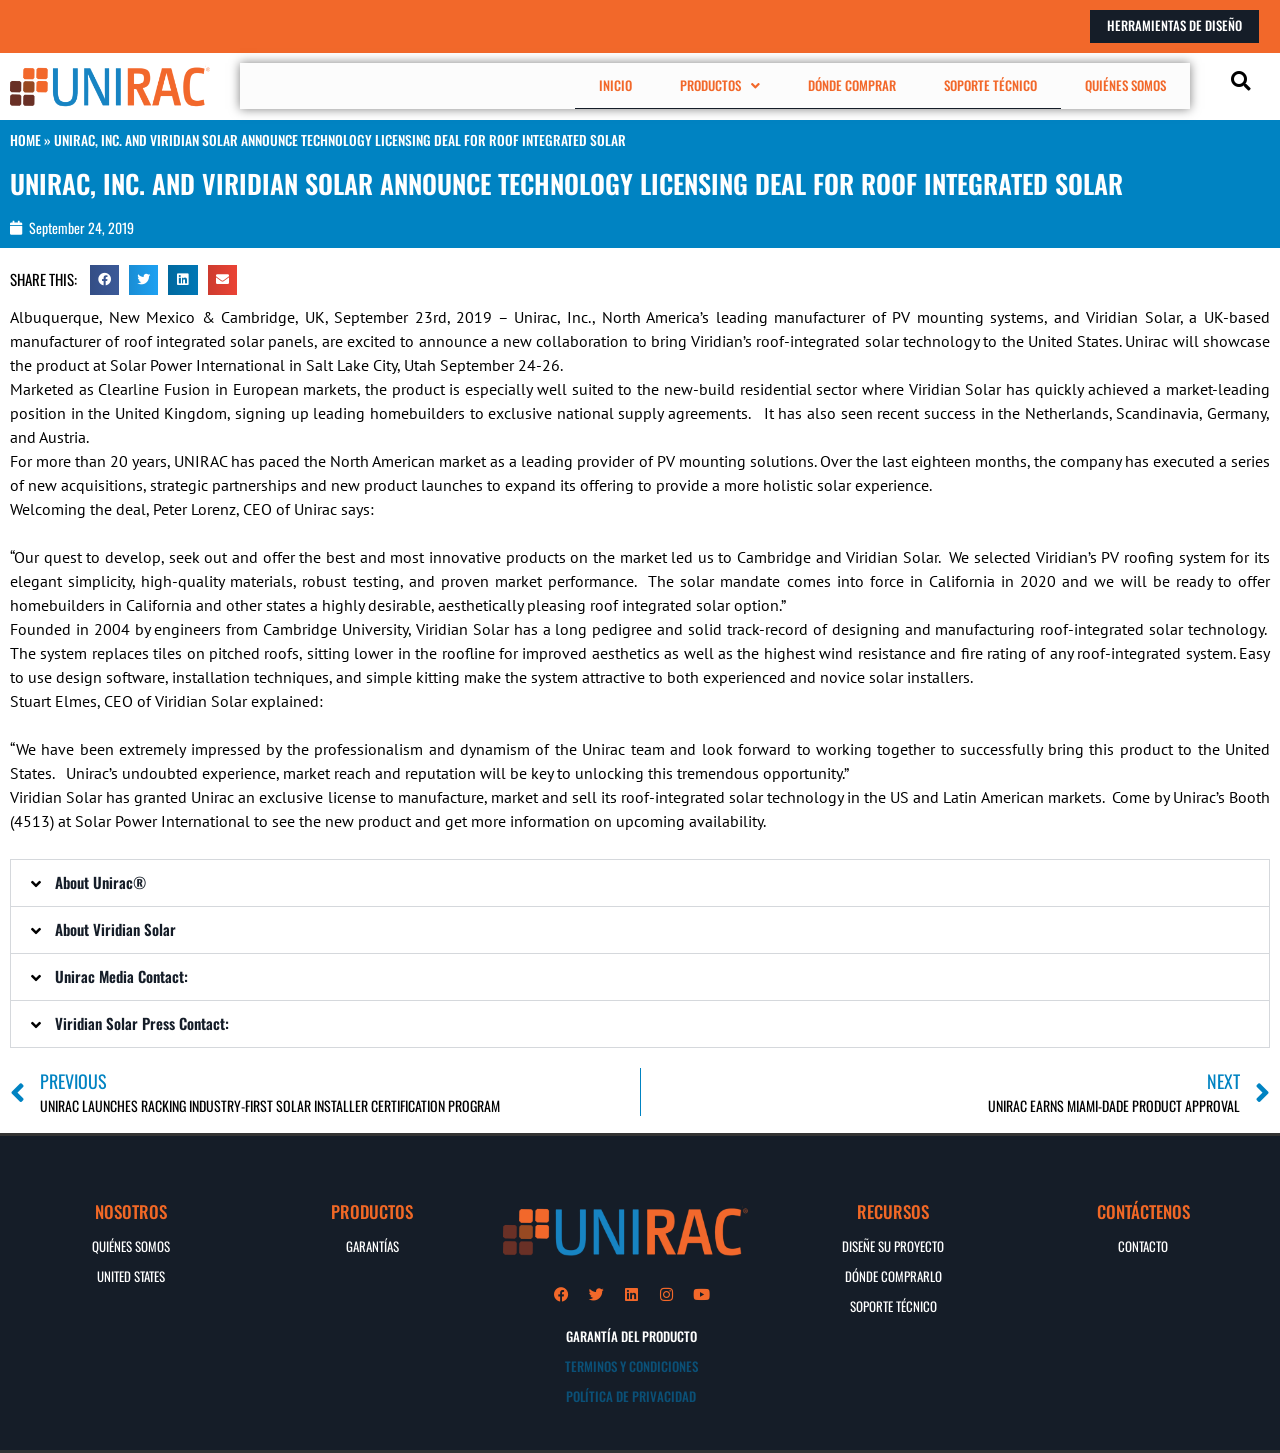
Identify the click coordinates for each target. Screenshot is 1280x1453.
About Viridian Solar (115, 928)
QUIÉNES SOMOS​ (131, 1245)
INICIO (635, 85)
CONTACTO (1143, 1245)
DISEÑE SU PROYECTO (893, 1245)
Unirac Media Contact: (121, 975)
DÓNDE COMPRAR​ (860, 85)
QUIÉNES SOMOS (1127, 85)
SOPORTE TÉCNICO (995, 85)
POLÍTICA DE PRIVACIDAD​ (631, 1396)
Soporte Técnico (893, 1305)
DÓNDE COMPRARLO (893, 1275)
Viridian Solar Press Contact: (142, 1022)
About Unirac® (100, 881)
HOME (25, 140)
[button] (732, 85)
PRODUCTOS (732, 85)
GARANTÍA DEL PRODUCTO (631, 1336)
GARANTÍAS (372, 1245)
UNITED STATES (131, 1275)
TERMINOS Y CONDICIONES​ (631, 1366)
